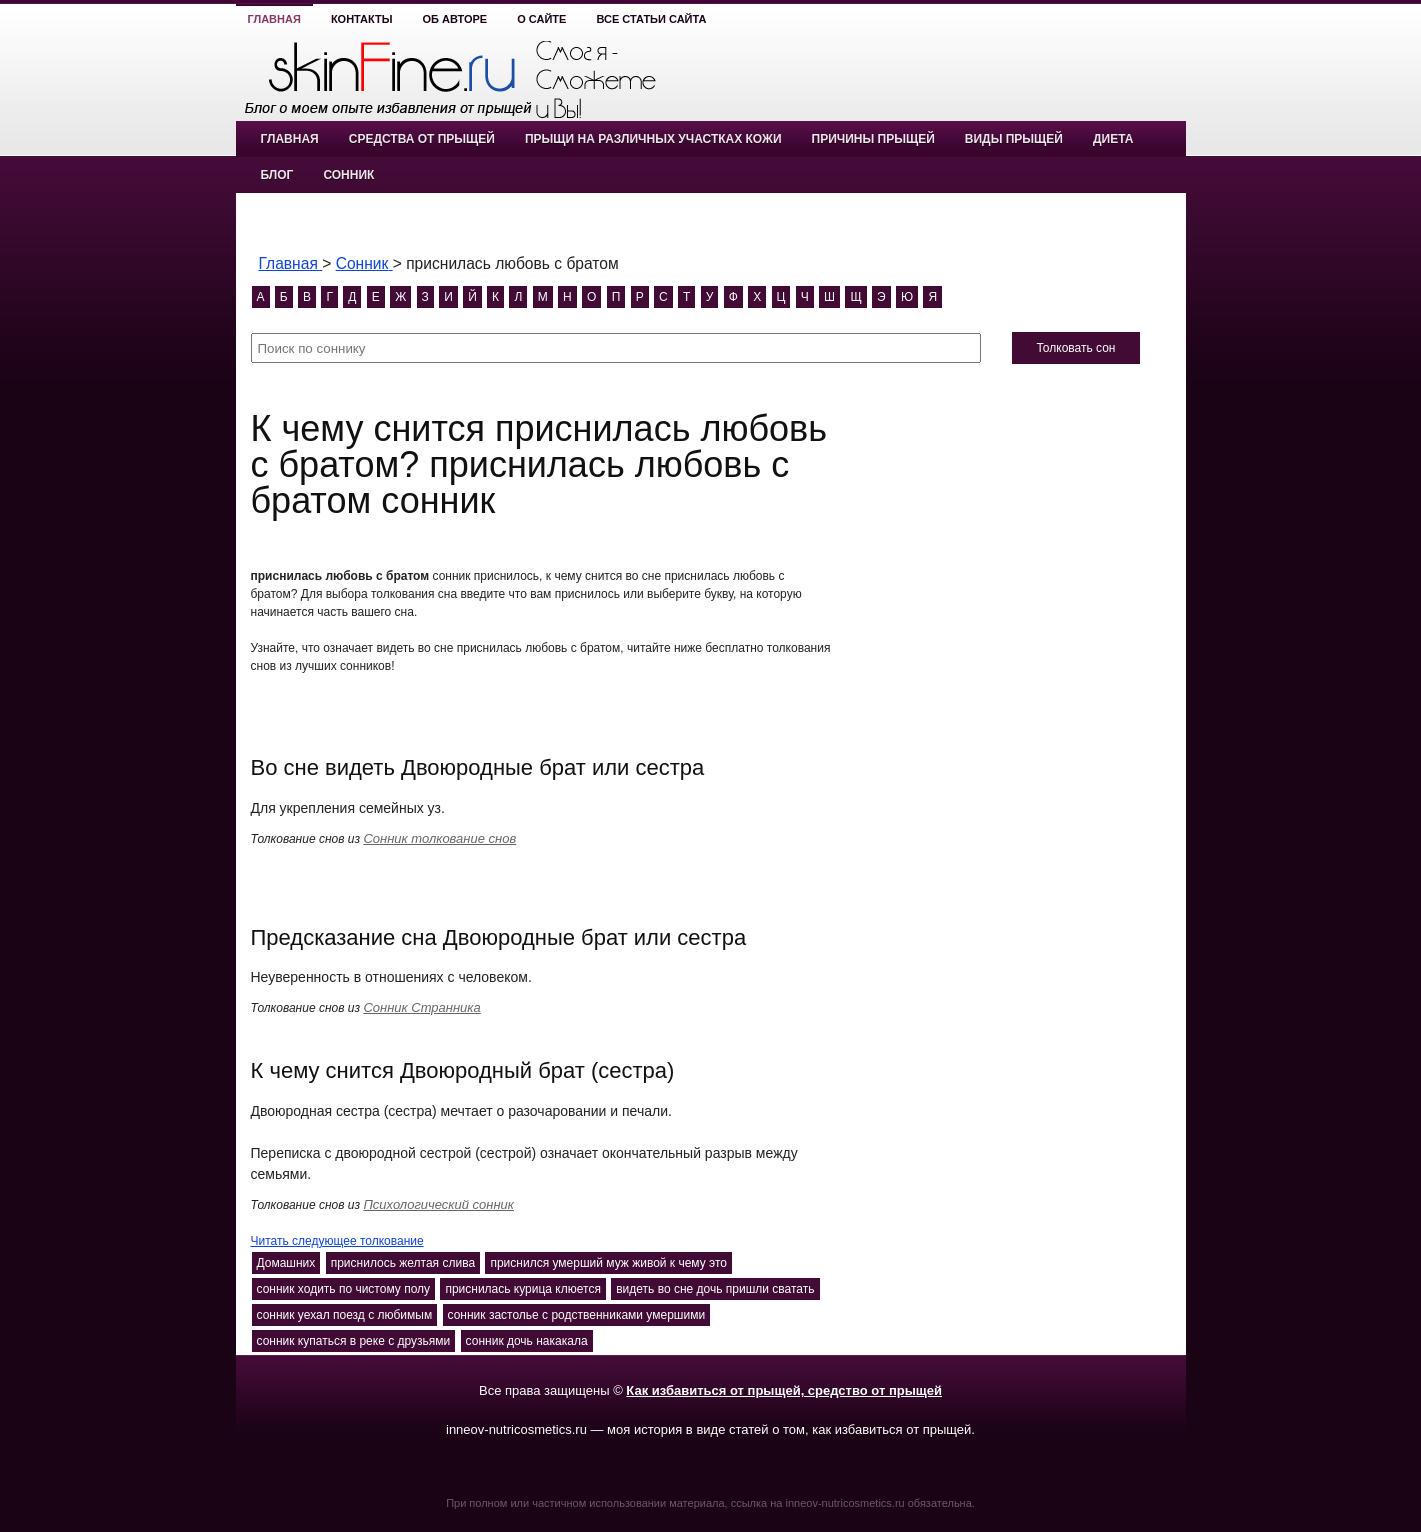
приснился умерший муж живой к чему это (608, 1263)
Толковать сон (1075, 348)
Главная (274, 19)
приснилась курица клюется (523, 1289)
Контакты (362, 19)
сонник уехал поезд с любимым (345, 1315)
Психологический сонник (438, 1204)
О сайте (541, 19)
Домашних (286, 1263)
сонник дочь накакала (527, 1341)
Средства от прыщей (422, 139)
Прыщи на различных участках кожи (653, 139)
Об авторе (455, 19)
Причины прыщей (873, 139)
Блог (277, 175)
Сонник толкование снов (439, 838)
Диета (1113, 139)
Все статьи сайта (651, 19)
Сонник (348, 175)
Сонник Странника (421, 1007)
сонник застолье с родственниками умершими (577, 1315)
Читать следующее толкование (337, 1241)
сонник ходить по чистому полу (344, 1289)
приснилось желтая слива (403, 1263)
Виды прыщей (1014, 139)
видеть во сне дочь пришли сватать (715, 1289)
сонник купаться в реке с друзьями (354, 1341)
